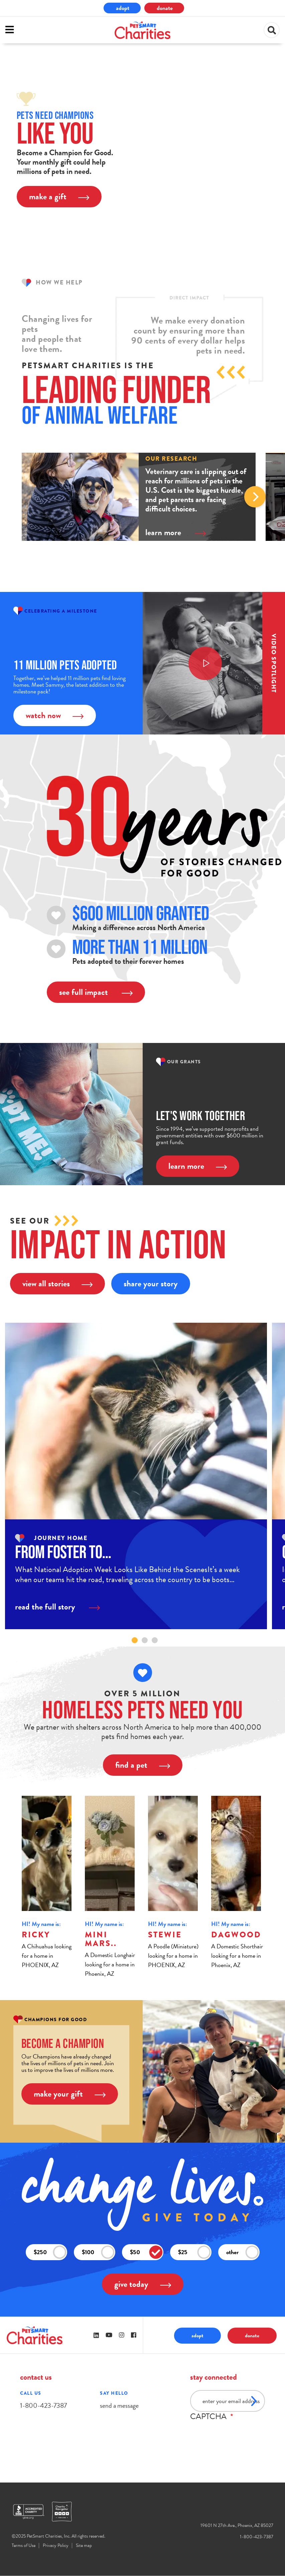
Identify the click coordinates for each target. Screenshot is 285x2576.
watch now (55, 715)
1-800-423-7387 (43, 2405)
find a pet (142, 1765)
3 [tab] (155, 1640)
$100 (98, 2252)
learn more (175, 532)
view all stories (57, 1283)
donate (165, 7)
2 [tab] (145, 1640)
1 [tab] (135, 1640)
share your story (151, 1283)
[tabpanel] (136, 1476)
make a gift (59, 196)
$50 (146, 2252)
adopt (122, 7)
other (242, 2252)
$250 (50, 2252)
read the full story (57, 1607)
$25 (194, 2252)
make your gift (70, 2094)
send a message (119, 2405)
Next (255, 496)
